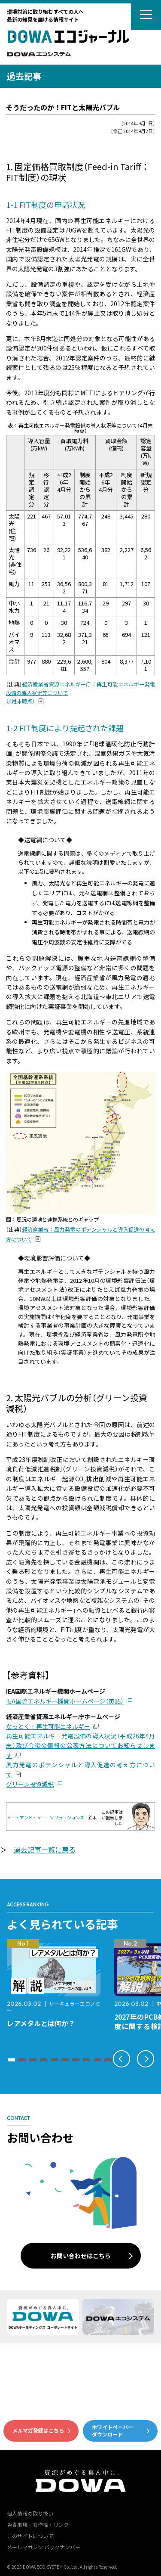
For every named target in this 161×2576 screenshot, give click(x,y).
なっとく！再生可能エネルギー (48, 1726)
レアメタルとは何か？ (41, 2023)
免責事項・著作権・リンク (38, 2524)
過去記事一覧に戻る (45, 1849)
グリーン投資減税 (30, 1784)
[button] (11, 2059)
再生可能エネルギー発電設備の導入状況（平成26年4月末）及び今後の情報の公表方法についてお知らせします (80, 1746)
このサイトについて (30, 2535)
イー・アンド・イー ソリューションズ (45, 1817)
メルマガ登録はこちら (38, 2430)
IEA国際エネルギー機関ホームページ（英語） (65, 1701)
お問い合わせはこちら (81, 2255)
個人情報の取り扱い (30, 2513)
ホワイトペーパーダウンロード (112, 2430)
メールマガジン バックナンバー (43, 2547)
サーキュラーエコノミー (53, 2007)
